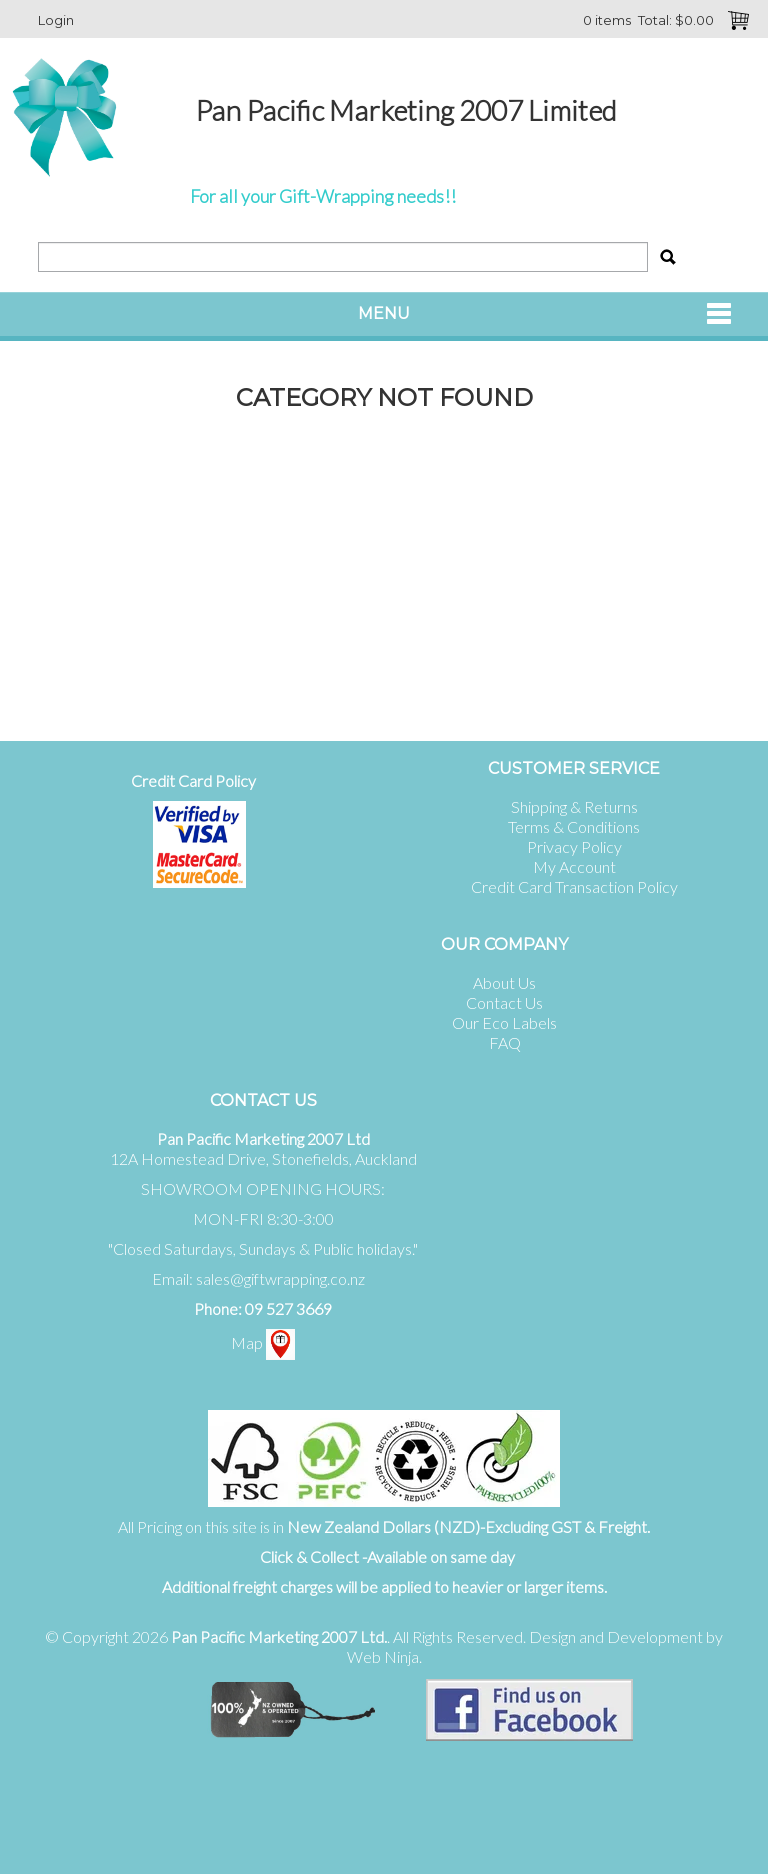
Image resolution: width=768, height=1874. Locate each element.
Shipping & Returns (574, 806)
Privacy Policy (574, 846)
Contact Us (504, 1002)
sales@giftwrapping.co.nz (280, 1278)
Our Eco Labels (504, 1022)
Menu (384, 313)
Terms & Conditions (574, 826)
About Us (504, 982)
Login (56, 20)
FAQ (505, 1042)
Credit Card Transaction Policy (574, 886)
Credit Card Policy (193, 780)
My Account (574, 866)
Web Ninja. (384, 1656)
